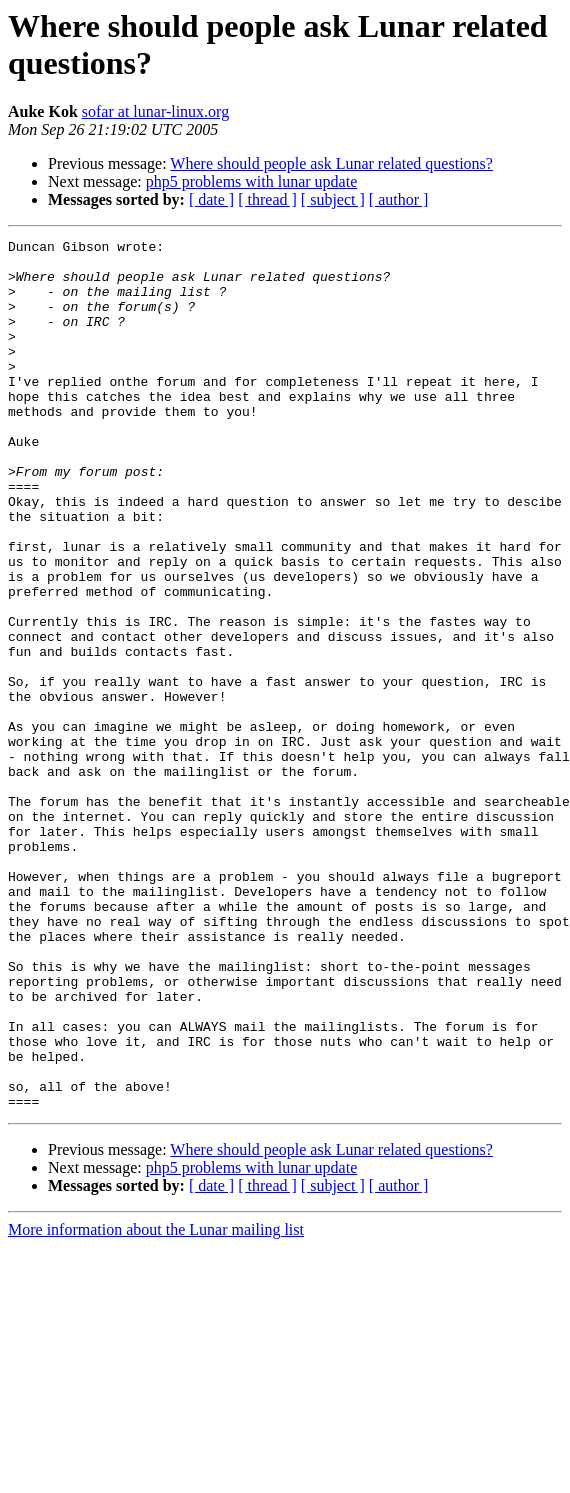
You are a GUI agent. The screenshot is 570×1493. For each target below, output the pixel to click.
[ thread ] (267, 199)
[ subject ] (333, 199)
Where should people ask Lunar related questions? (331, 163)
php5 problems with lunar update (252, 181)
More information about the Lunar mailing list (156, 1403)
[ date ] (211, 199)
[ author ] (399, 199)
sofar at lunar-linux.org (155, 111)
